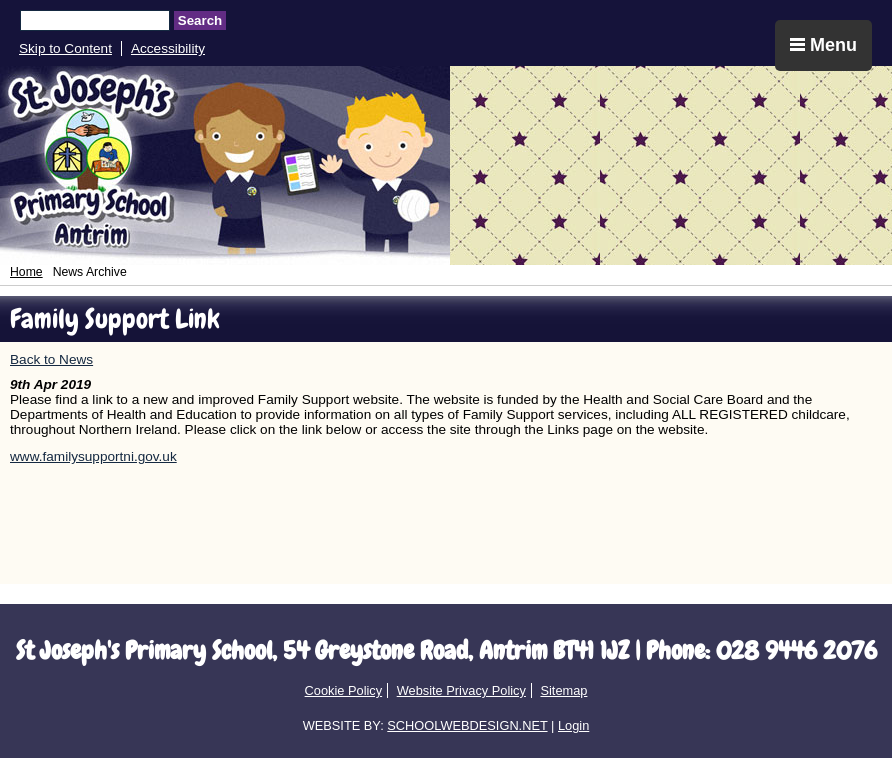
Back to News (51, 359)
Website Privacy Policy (461, 690)
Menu (823, 45)
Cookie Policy (344, 690)
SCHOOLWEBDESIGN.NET (467, 725)
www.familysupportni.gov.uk (93, 456)
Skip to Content (65, 48)
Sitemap (563, 690)
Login (573, 725)
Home (26, 272)
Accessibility (168, 48)
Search (200, 20)
